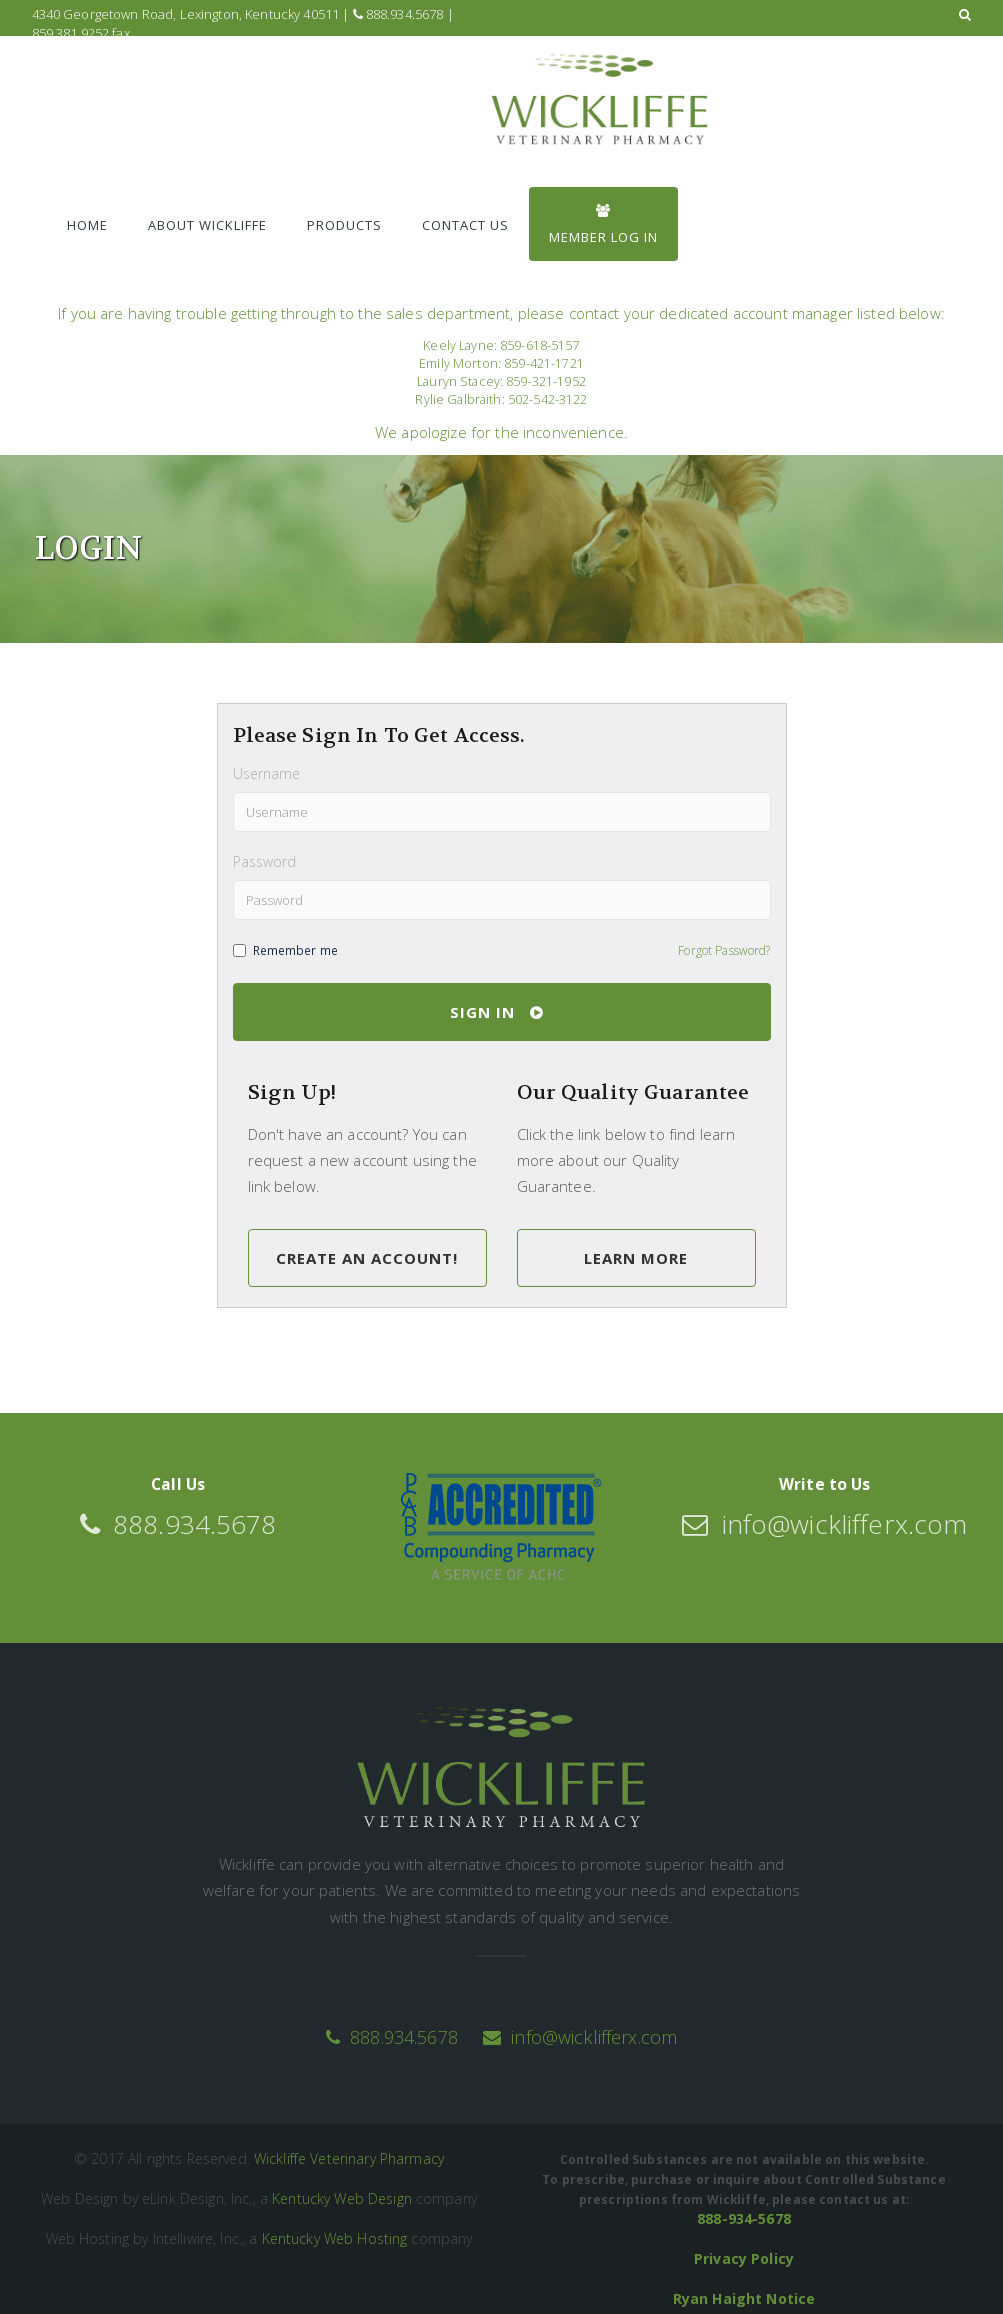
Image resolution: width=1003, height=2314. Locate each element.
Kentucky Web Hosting (335, 2238)
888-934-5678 (744, 2218)
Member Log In (603, 225)
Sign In (497, 1012)
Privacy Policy (744, 2258)
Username (267, 773)
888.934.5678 (398, 14)
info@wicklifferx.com (580, 2037)
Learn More (636, 1258)
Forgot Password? (724, 950)
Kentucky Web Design (342, 2198)
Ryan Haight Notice (744, 2298)
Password (265, 861)
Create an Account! (367, 1258)
